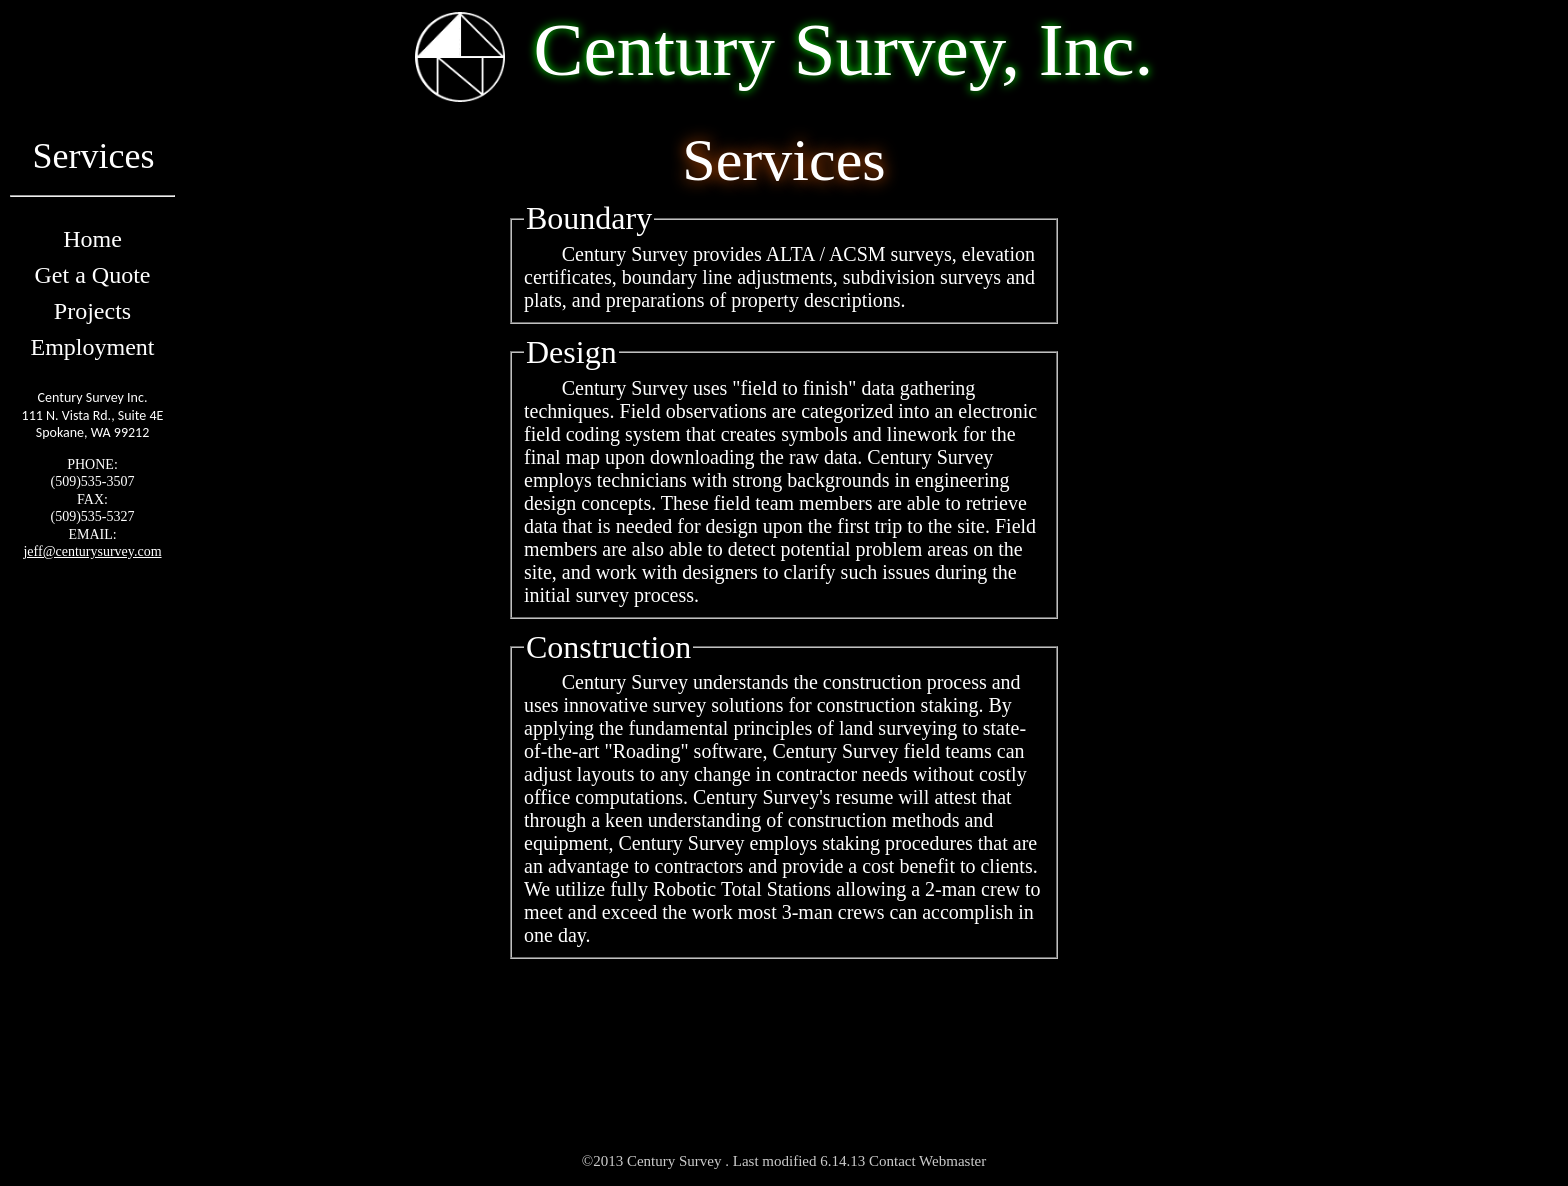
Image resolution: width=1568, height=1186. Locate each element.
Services (92, 166)
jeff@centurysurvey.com (92, 551)
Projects (92, 311)
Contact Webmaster (927, 1161)
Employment (93, 347)
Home (92, 239)
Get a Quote (93, 275)
